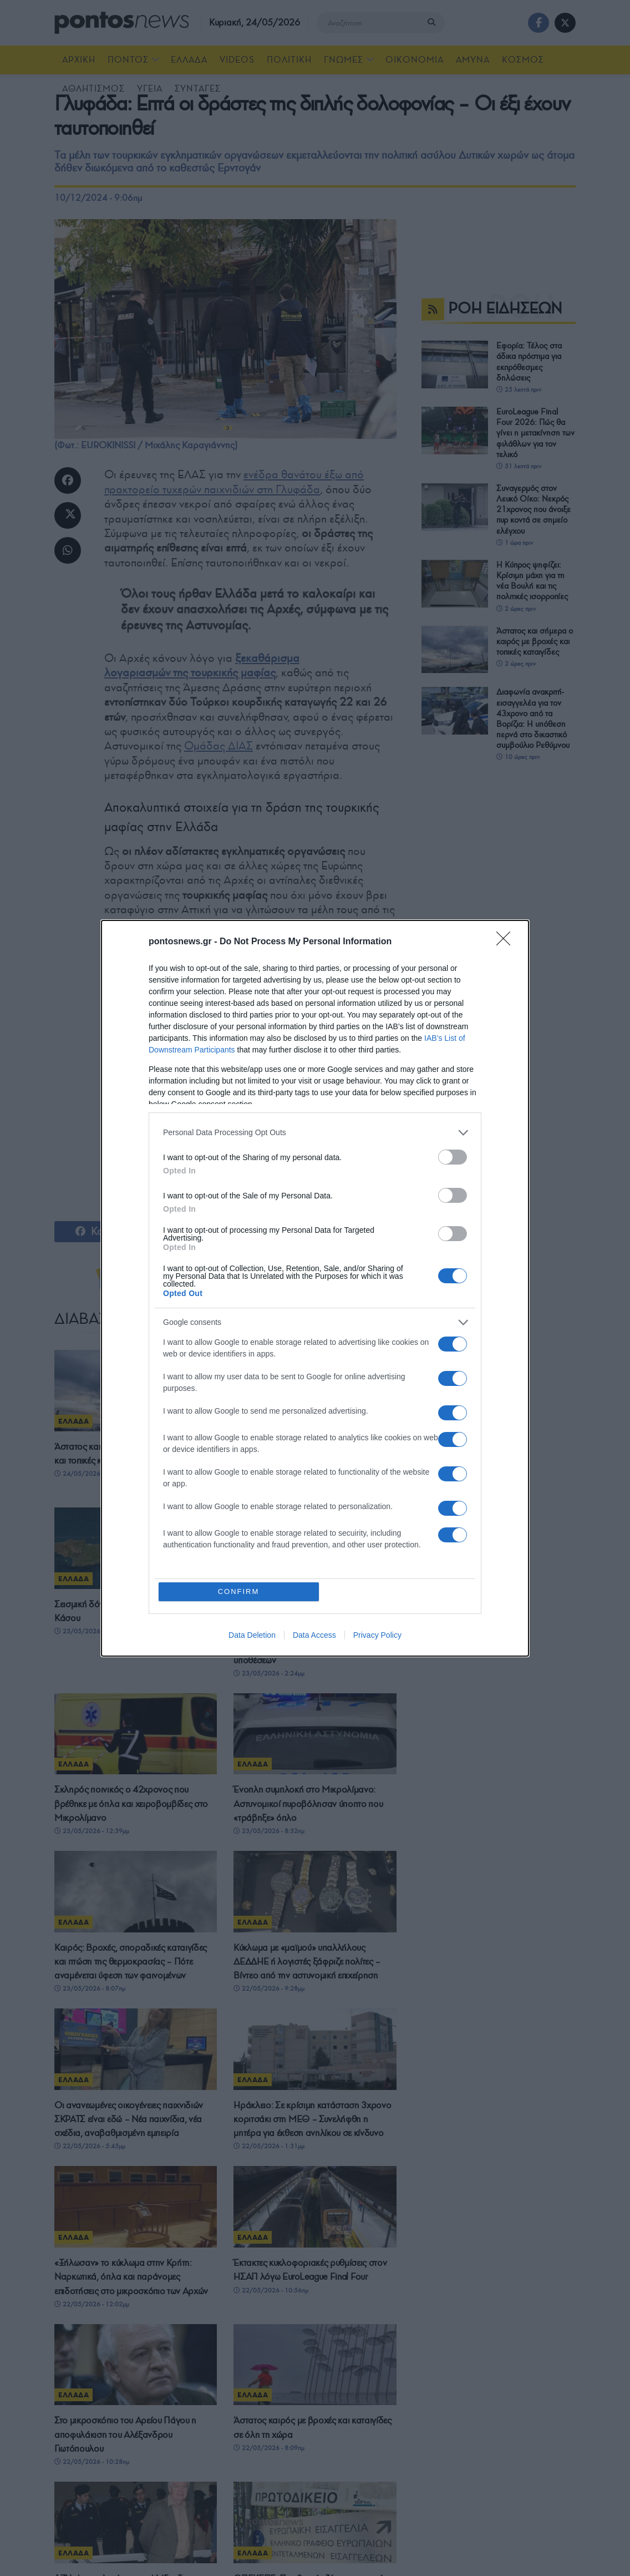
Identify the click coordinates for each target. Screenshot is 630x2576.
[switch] (452, 1157)
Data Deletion (252, 1635)
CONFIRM (239, 1591)
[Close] (506, 942)
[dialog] (315, 1288)
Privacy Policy (377, 1635)
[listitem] (315, 1132)
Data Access (314, 1635)
